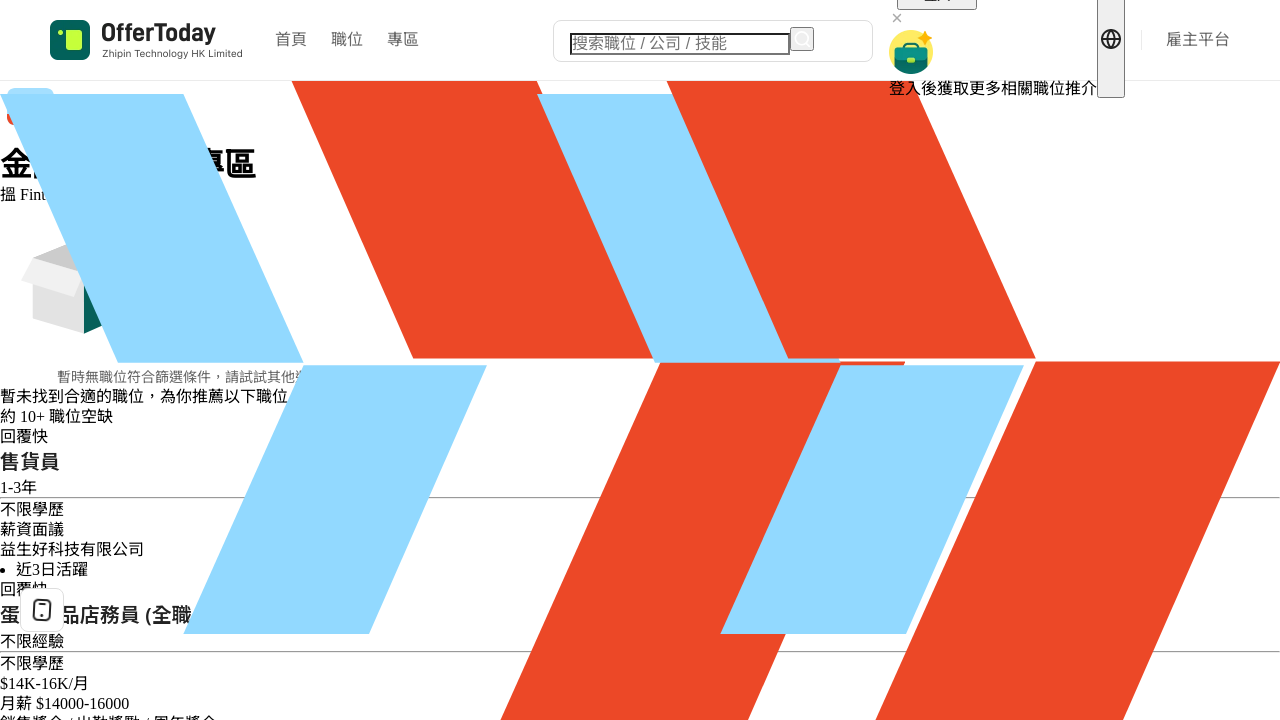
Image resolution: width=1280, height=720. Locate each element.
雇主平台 (1198, 39)
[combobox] (680, 44)
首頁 (291, 39)
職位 (347, 39)
